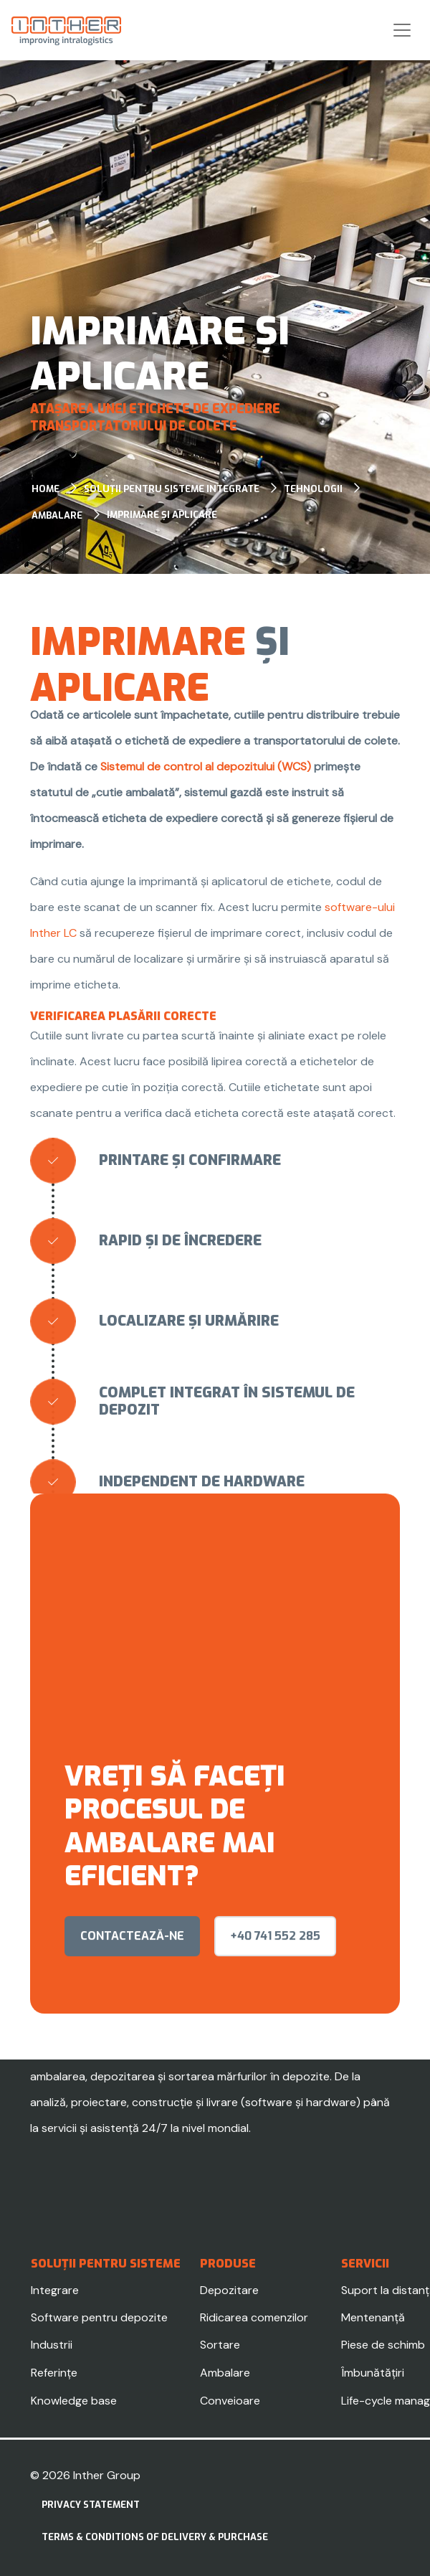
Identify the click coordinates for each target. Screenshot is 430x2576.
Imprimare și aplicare (162, 515)
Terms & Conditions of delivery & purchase (155, 2537)
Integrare (55, 2290)
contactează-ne (132, 1951)
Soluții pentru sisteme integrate (171, 489)
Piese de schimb (383, 2344)
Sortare (220, 2344)
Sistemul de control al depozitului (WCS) (205, 766)
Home (45, 489)
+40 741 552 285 (275, 1951)
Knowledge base (74, 2400)
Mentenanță (373, 2317)
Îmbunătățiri (372, 2372)
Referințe (54, 2372)
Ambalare (57, 515)
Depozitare (229, 2290)
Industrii (51, 2344)
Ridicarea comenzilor (254, 2317)
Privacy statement (91, 2505)
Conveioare (230, 2400)
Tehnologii (313, 489)
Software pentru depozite (99, 2317)
